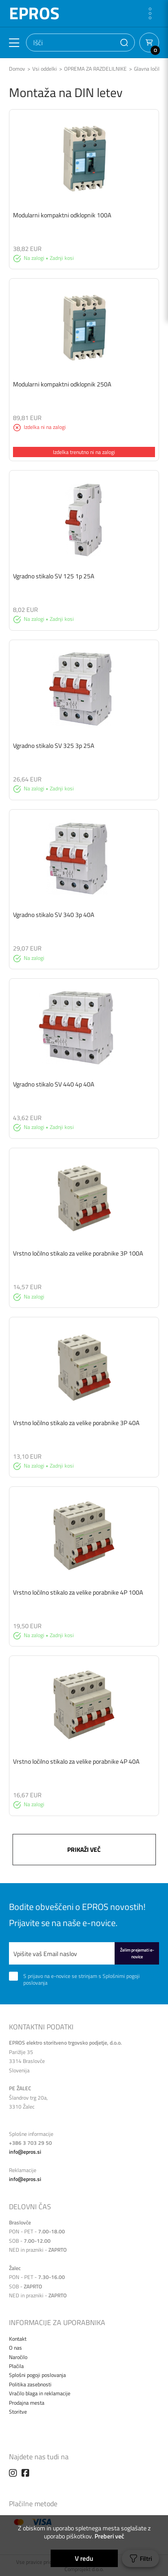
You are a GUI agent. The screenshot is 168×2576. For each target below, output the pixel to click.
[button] (124, 42)
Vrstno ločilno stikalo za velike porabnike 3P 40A (76, 1422)
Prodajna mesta (26, 2402)
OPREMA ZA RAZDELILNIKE (95, 69)
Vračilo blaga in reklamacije (39, 2393)
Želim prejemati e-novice (137, 1953)
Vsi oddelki (44, 69)
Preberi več (109, 2536)
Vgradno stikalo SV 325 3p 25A (53, 745)
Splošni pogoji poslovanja (37, 2375)
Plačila (16, 2366)
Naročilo (18, 2357)
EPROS (34, 13)
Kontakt (17, 2338)
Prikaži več (84, 1849)
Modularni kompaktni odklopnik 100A (62, 215)
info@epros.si (25, 2151)
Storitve (18, 2411)
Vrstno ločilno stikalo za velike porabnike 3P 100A (78, 1253)
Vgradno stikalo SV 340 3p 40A (53, 914)
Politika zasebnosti (30, 2384)
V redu (84, 2558)
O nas (15, 2347)
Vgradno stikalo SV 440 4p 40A (53, 1084)
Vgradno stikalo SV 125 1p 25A (53, 576)
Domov (17, 69)
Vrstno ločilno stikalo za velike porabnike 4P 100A (78, 1592)
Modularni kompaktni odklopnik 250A (62, 384)
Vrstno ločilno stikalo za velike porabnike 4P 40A (76, 1761)
